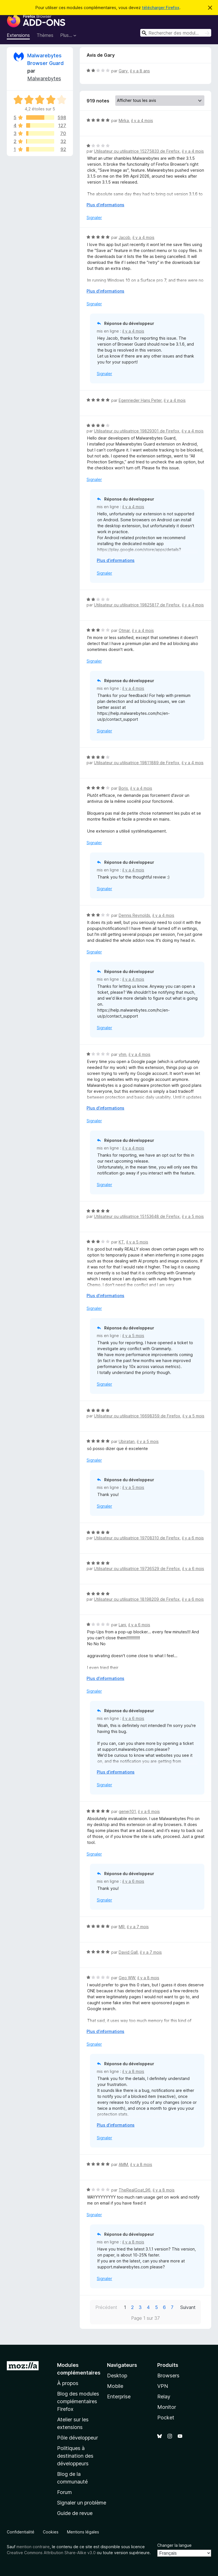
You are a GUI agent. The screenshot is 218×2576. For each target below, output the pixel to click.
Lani (122, 1624)
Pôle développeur (77, 2438)
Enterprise (119, 2396)
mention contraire (33, 2546)
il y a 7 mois (138, 1926)
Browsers (168, 2376)
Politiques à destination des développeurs (75, 2455)
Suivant (188, 2307)
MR (122, 1926)
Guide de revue (75, 2513)
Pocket (165, 2417)
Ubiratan (127, 1441)
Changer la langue (174, 2545)
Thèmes (45, 35)
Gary (123, 70)
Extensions (18, 35)
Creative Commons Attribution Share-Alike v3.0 (51, 2552)
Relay (163, 2396)
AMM (123, 2164)
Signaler (94, 217)
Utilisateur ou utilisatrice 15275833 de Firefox (137, 151)
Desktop (117, 2376)
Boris (123, 788)
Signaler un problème (81, 2503)
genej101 (127, 1811)
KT (121, 1241)
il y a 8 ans (140, 70)
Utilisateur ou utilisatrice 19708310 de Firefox (137, 1537)
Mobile (115, 2386)
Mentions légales (83, 2531)
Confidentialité (20, 2531)
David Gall (128, 1952)
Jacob (124, 237)
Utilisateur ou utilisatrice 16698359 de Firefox (137, 1415)
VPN (162, 2386)
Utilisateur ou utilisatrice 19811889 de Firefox (136, 762)
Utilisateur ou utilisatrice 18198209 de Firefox (137, 1599)
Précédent (106, 2307)
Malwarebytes (44, 78)
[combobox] (175, 33)
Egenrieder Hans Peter (140, 400)
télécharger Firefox (160, 7)
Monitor (166, 2407)
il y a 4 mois (142, 120)
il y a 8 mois (148, 1977)
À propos (67, 2383)
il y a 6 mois (193, 1537)
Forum (64, 2492)
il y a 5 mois (193, 1216)
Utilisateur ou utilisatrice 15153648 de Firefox (137, 1216)
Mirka (124, 120)
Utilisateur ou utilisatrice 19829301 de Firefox (136, 430)
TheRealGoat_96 (134, 2190)
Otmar (124, 630)
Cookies (50, 2531)
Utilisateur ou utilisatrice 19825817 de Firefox (137, 604)
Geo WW (127, 1977)
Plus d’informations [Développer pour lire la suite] (105, 204)
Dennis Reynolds (134, 915)
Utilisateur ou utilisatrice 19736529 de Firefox (137, 1568)
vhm (122, 1054)
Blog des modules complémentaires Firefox (78, 2401)
